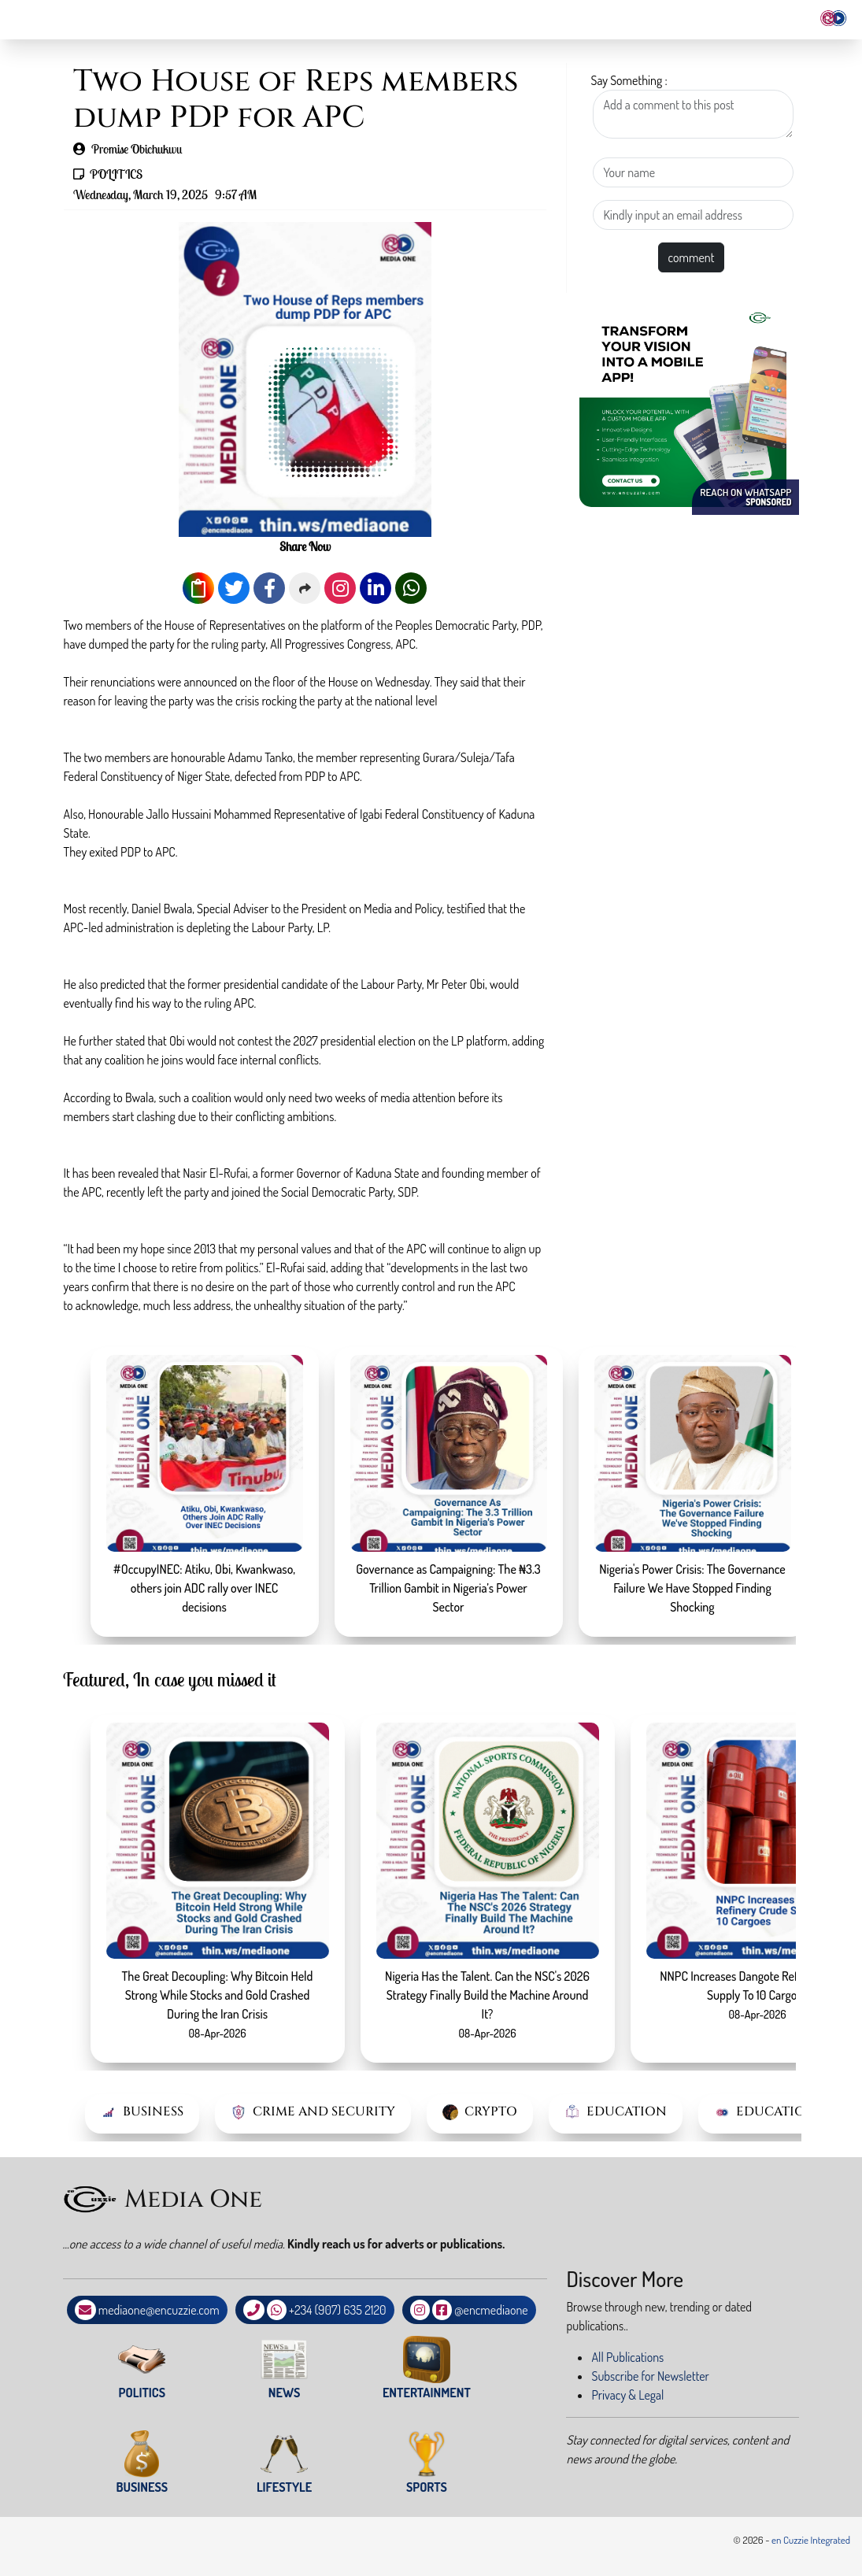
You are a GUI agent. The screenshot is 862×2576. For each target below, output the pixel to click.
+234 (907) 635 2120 (338, 2310)
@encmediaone (491, 2310)
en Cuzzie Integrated (810, 2539)
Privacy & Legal (627, 2395)
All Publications (627, 2357)
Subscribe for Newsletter (649, 2376)
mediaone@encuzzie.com (159, 2310)
